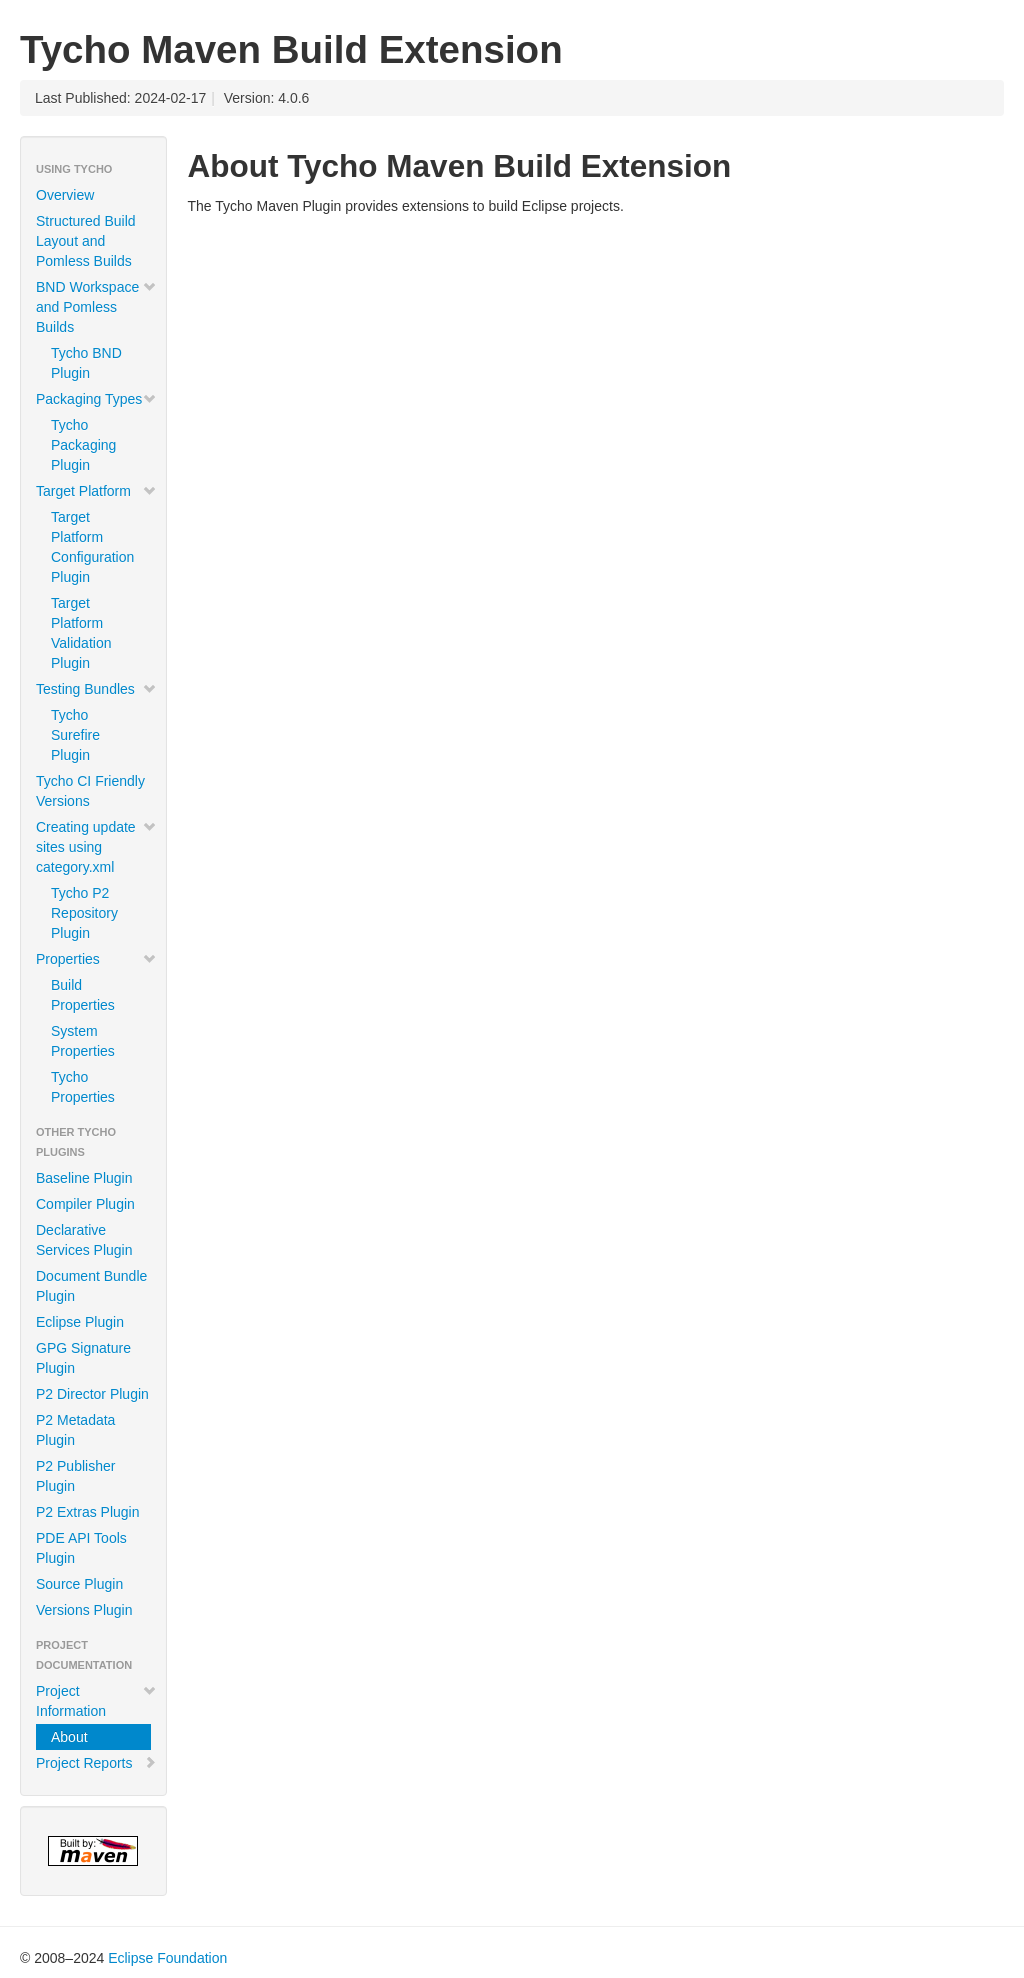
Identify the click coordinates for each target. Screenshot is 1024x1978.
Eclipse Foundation (167, 1958)
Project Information (96, 1701)
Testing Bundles (96, 689)
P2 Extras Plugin (88, 1512)
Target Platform (96, 491)
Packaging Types (96, 399)
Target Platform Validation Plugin (81, 633)
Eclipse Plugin (80, 1322)
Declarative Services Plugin (84, 1240)
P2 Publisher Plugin (75, 1476)
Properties (96, 959)
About (69, 1737)
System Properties (83, 1041)
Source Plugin (79, 1584)
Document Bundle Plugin (91, 1286)
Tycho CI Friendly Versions (90, 791)
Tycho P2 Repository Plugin (84, 913)
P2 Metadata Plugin (75, 1430)
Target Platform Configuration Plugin (92, 547)
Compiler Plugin (85, 1204)
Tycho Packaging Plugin (83, 445)
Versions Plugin (84, 1610)
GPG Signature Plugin (83, 1358)
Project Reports (96, 1763)
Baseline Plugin (84, 1178)
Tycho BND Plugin (86, 363)
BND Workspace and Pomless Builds (96, 307)
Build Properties (83, 995)
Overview (65, 195)
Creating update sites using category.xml (96, 847)
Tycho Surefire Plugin (75, 735)
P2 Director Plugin (92, 1394)
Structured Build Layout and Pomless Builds (86, 241)
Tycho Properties (83, 1087)
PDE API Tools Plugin (81, 1548)
